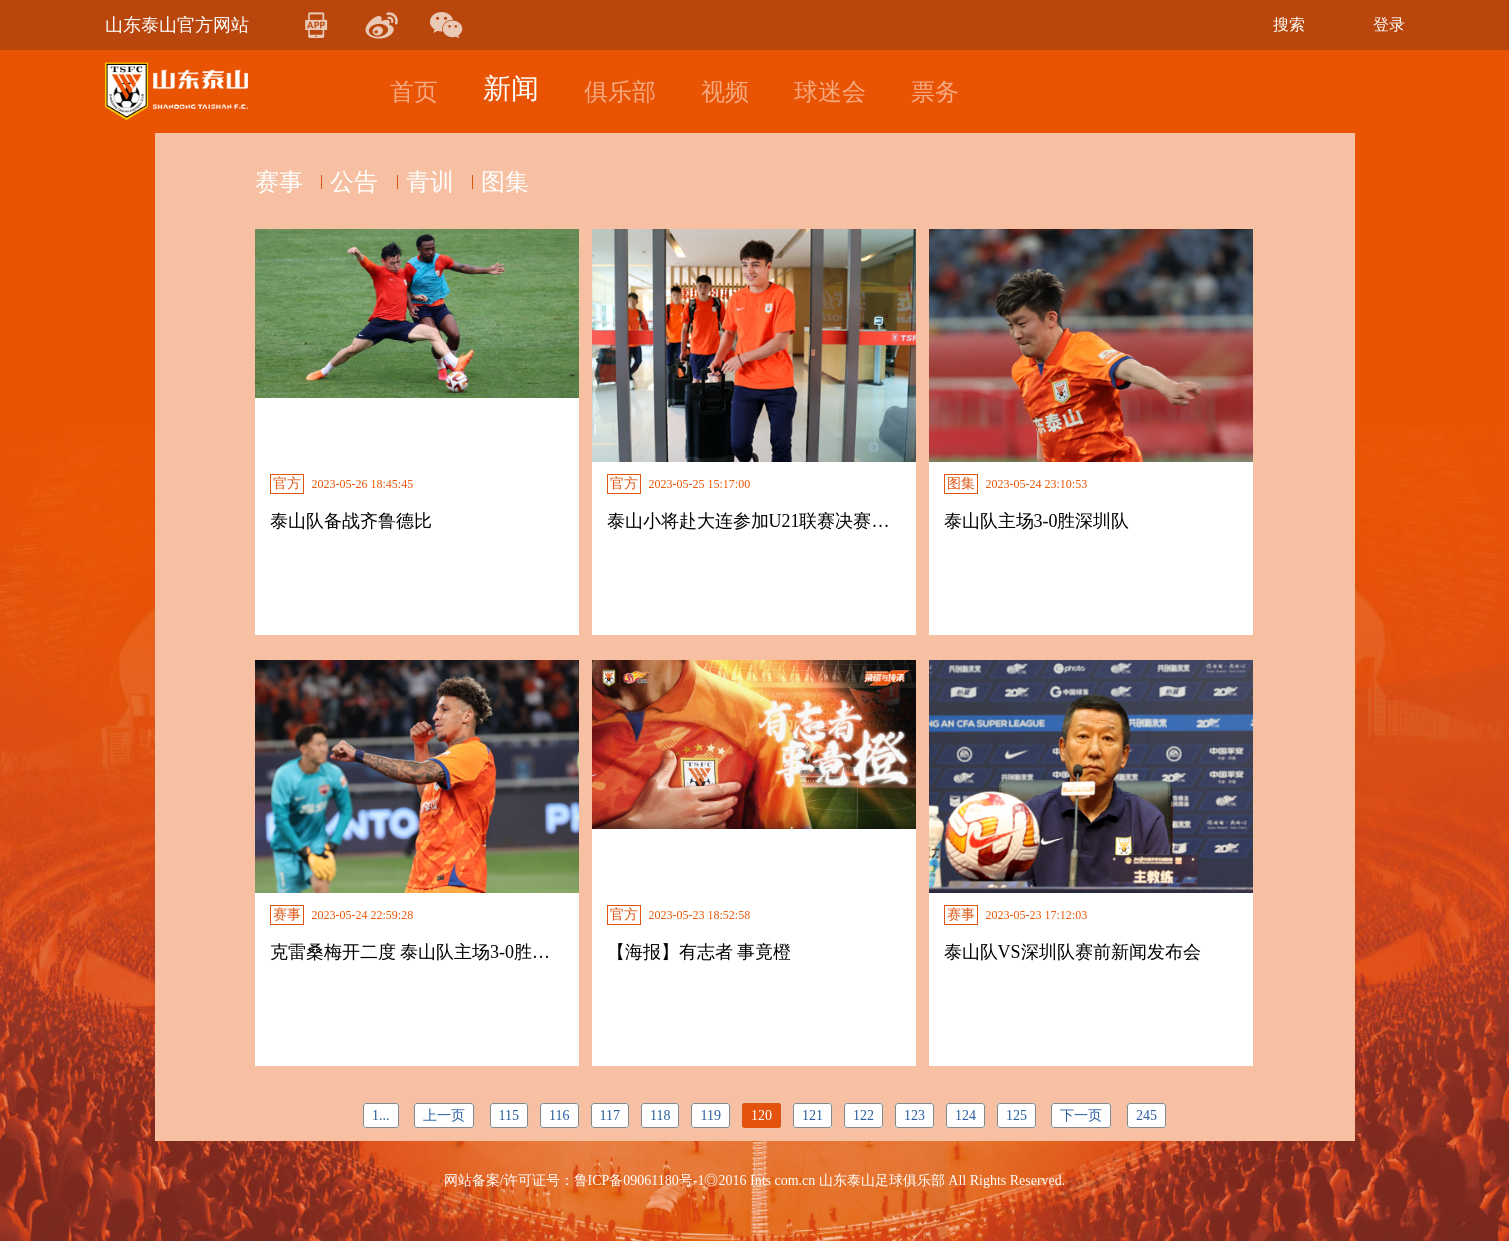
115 (509, 1115)
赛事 (279, 182)
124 (965, 1115)
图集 (528, 182)
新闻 (511, 88)
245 (1146, 1115)
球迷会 (830, 92)
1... (381, 1115)
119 (710, 1115)
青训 (445, 182)
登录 (1389, 24)
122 (863, 1115)
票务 (935, 92)
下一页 (1081, 1115)
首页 (414, 92)
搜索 (1289, 24)
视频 (725, 92)
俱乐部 (620, 92)
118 (660, 1115)
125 (1016, 1115)
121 (812, 1115)
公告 (362, 182)
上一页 (444, 1115)
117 (610, 1115)
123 (914, 1115)
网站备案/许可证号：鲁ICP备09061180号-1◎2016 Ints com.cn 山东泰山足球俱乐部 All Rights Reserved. (755, 1180)
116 (559, 1115)
